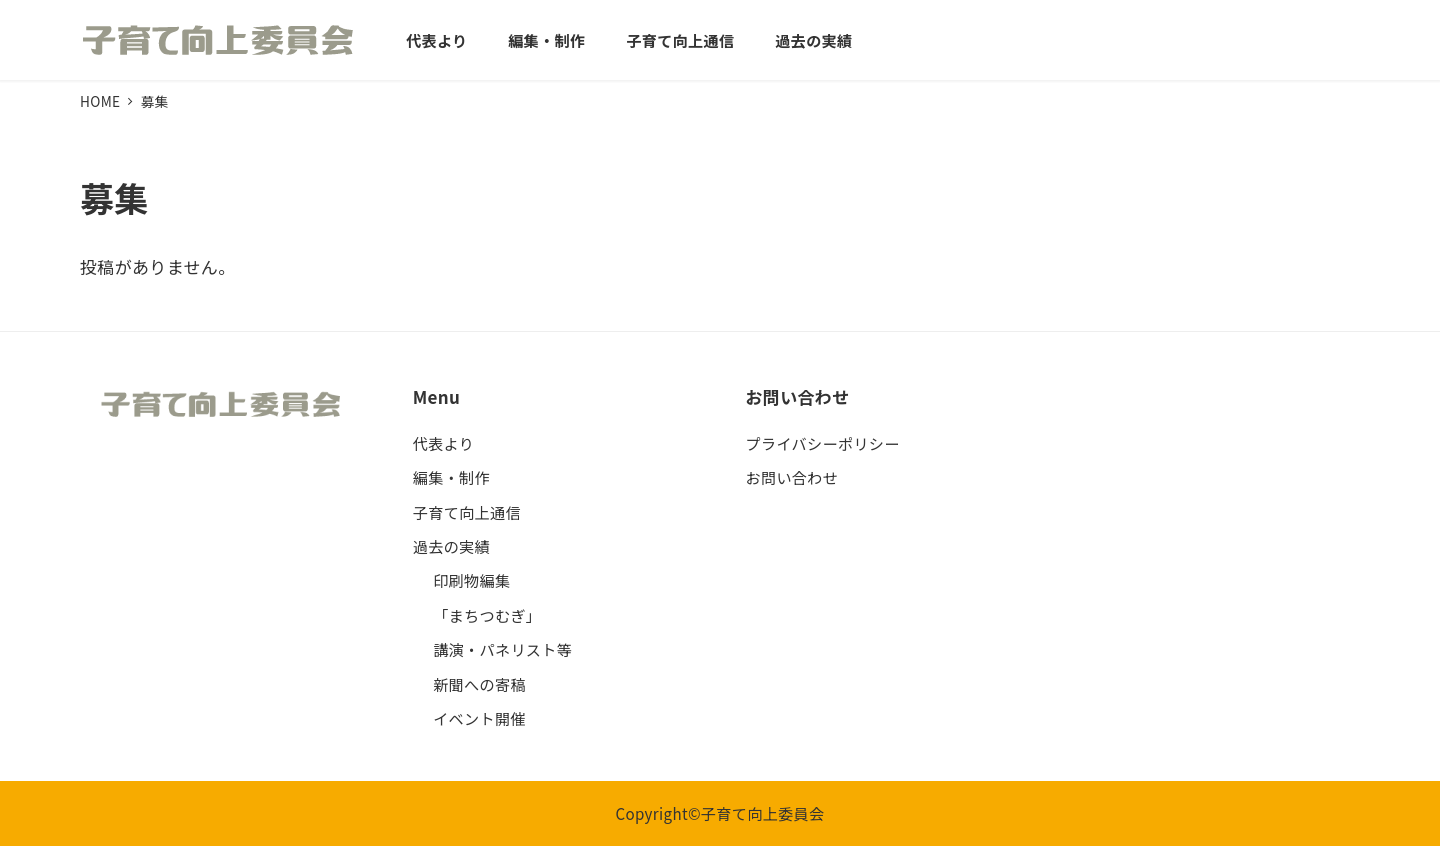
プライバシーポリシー (823, 443)
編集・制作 (451, 477)
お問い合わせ (792, 477)
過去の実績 (451, 546)
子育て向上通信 (467, 512)
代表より (444, 443)
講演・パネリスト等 (502, 649)
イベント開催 (479, 718)
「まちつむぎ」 (487, 615)
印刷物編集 (471, 580)
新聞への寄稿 (479, 684)
